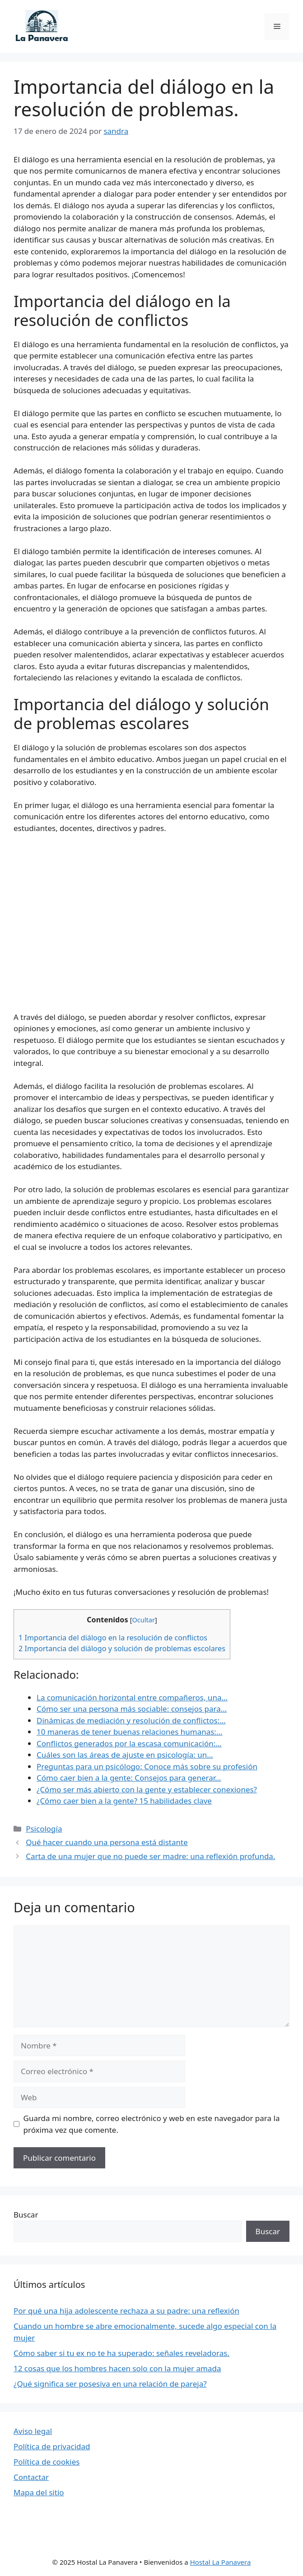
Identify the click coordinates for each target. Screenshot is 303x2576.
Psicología (44, 1828)
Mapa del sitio (39, 2492)
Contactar (31, 2477)
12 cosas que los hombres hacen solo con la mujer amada (117, 2368)
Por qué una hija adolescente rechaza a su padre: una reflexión (126, 2310)
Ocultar (143, 1619)
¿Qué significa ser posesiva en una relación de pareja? (110, 2384)
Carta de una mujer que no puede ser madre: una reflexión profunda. (150, 1856)
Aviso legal (33, 2431)
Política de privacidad (52, 2446)
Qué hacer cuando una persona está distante (107, 1842)
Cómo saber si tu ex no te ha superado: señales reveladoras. (121, 2353)
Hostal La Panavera (220, 2562)
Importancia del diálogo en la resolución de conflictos (113, 1638)
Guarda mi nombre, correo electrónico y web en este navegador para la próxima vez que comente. (151, 2124)
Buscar (26, 2214)
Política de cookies (46, 2462)
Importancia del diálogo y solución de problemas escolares (122, 1648)
